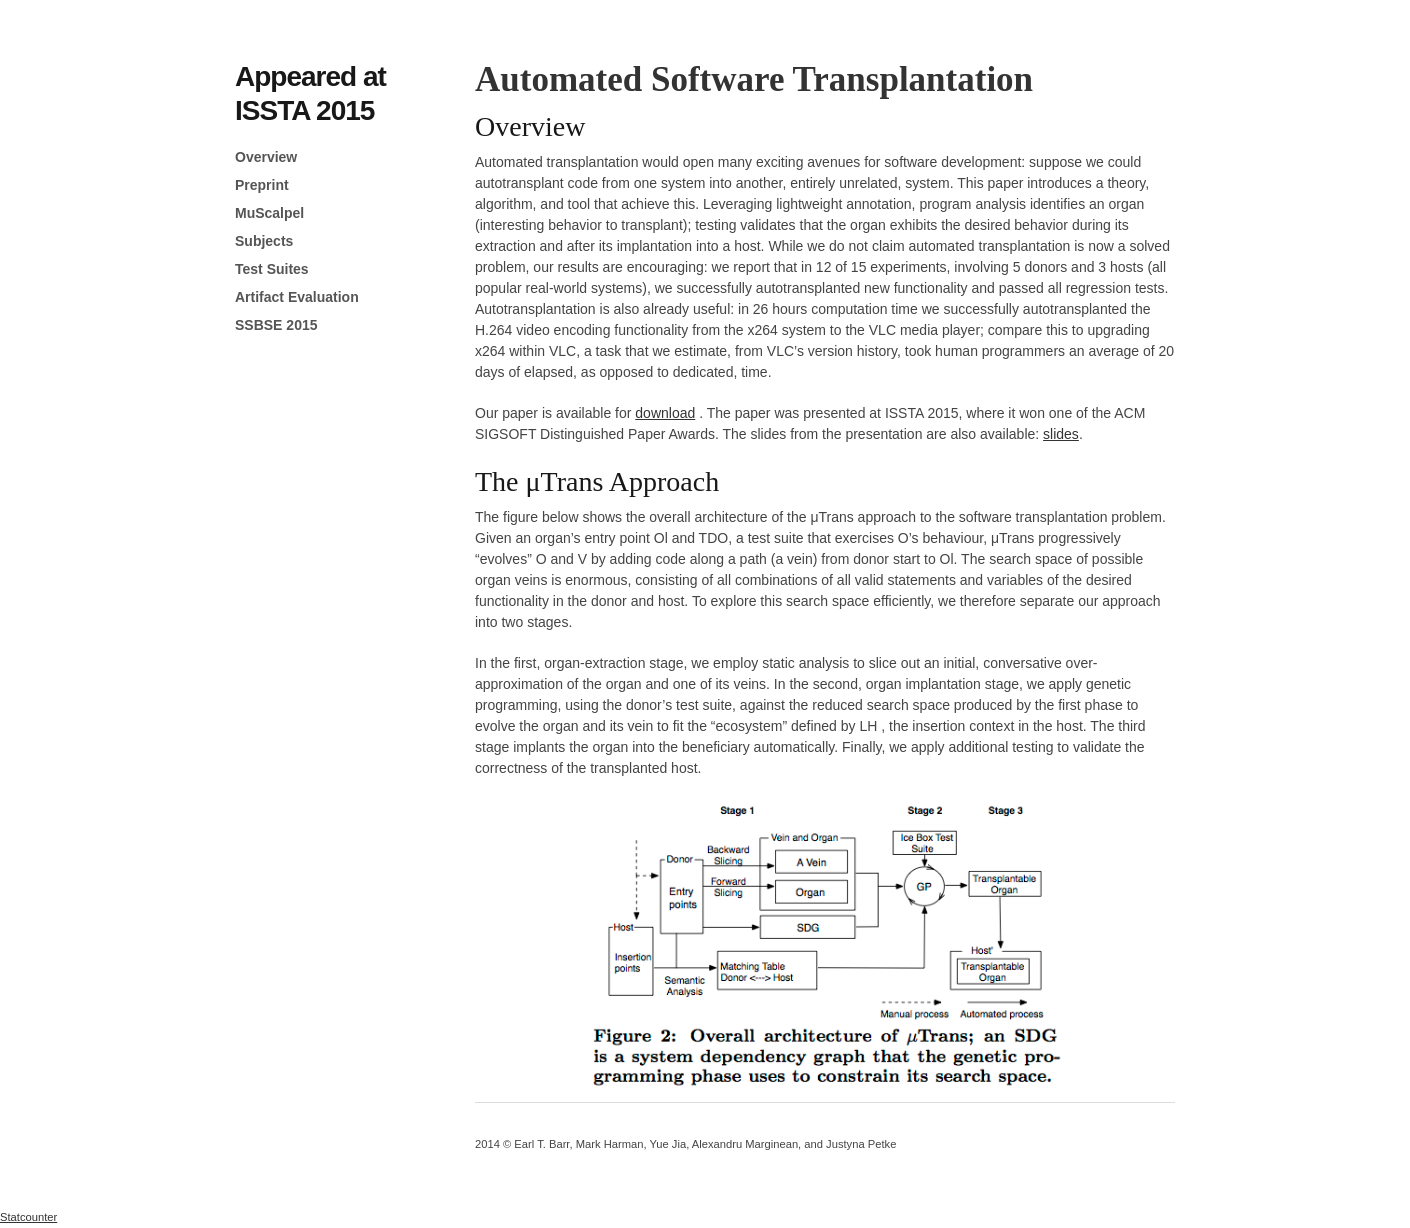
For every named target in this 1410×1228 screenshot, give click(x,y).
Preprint (262, 185)
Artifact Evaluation (297, 297)
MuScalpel (269, 213)
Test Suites (272, 269)
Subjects (264, 241)
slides (1061, 434)
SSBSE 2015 (276, 325)
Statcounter (28, 1217)
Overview (266, 157)
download (665, 413)
